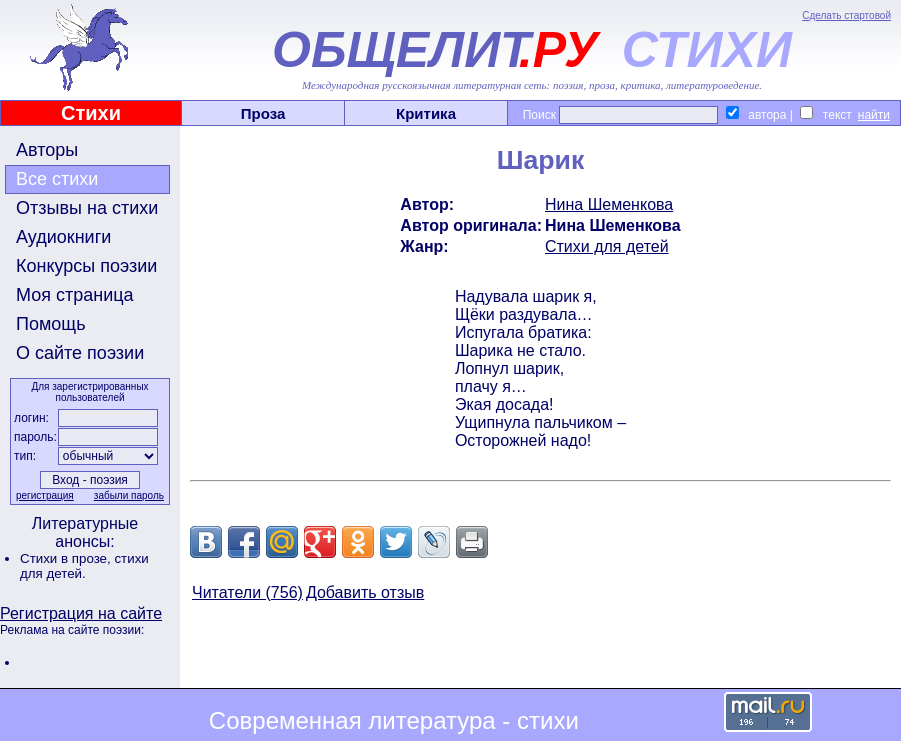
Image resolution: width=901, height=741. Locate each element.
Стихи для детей (607, 246)
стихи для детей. (84, 566)
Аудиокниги (63, 237)
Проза (263, 113)
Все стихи (57, 179)
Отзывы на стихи (87, 208)
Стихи (91, 113)
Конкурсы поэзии (86, 266)
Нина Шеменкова (609, 204)
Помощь (51, 324)
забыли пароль (129, 495)
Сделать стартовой (846, 15)
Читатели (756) (247, 592)
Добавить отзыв (365, 592)
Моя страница (75, 295)
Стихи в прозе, (67, 558)
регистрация (45, 495)
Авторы (47, 150)
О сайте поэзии (80, 353)
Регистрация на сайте (81, 613)
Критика (426, 113)
